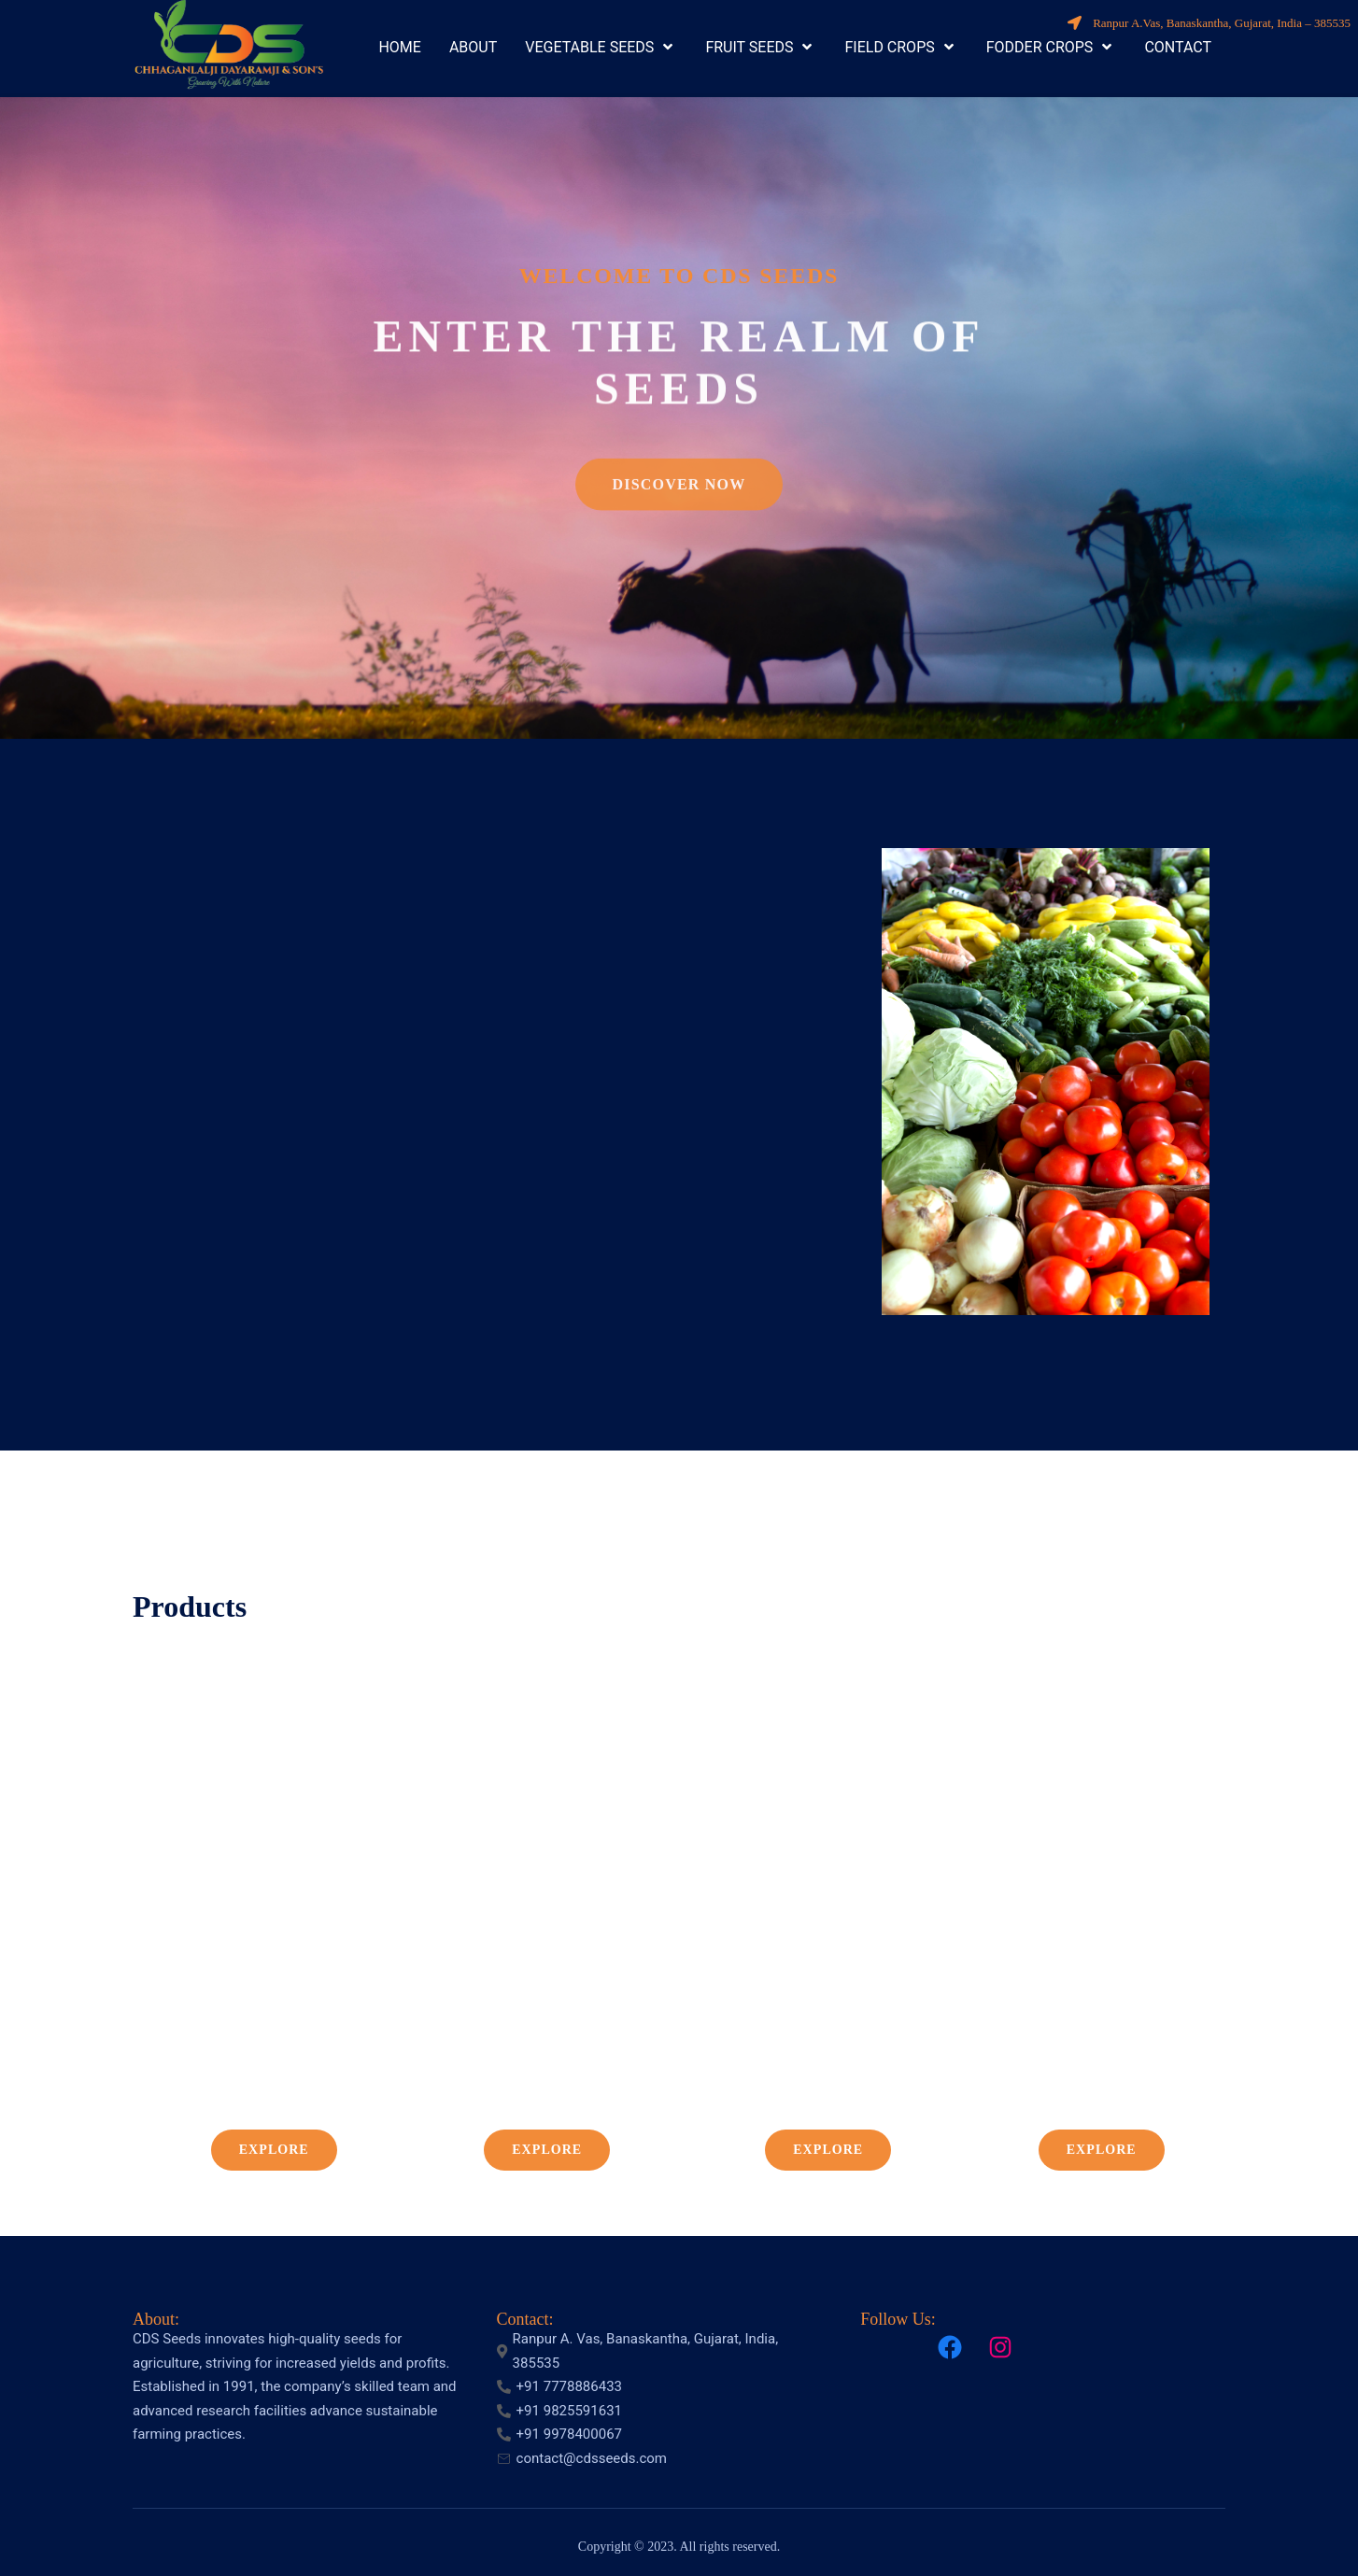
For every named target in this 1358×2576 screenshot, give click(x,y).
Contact (523, 2319)
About (154, 2319)
